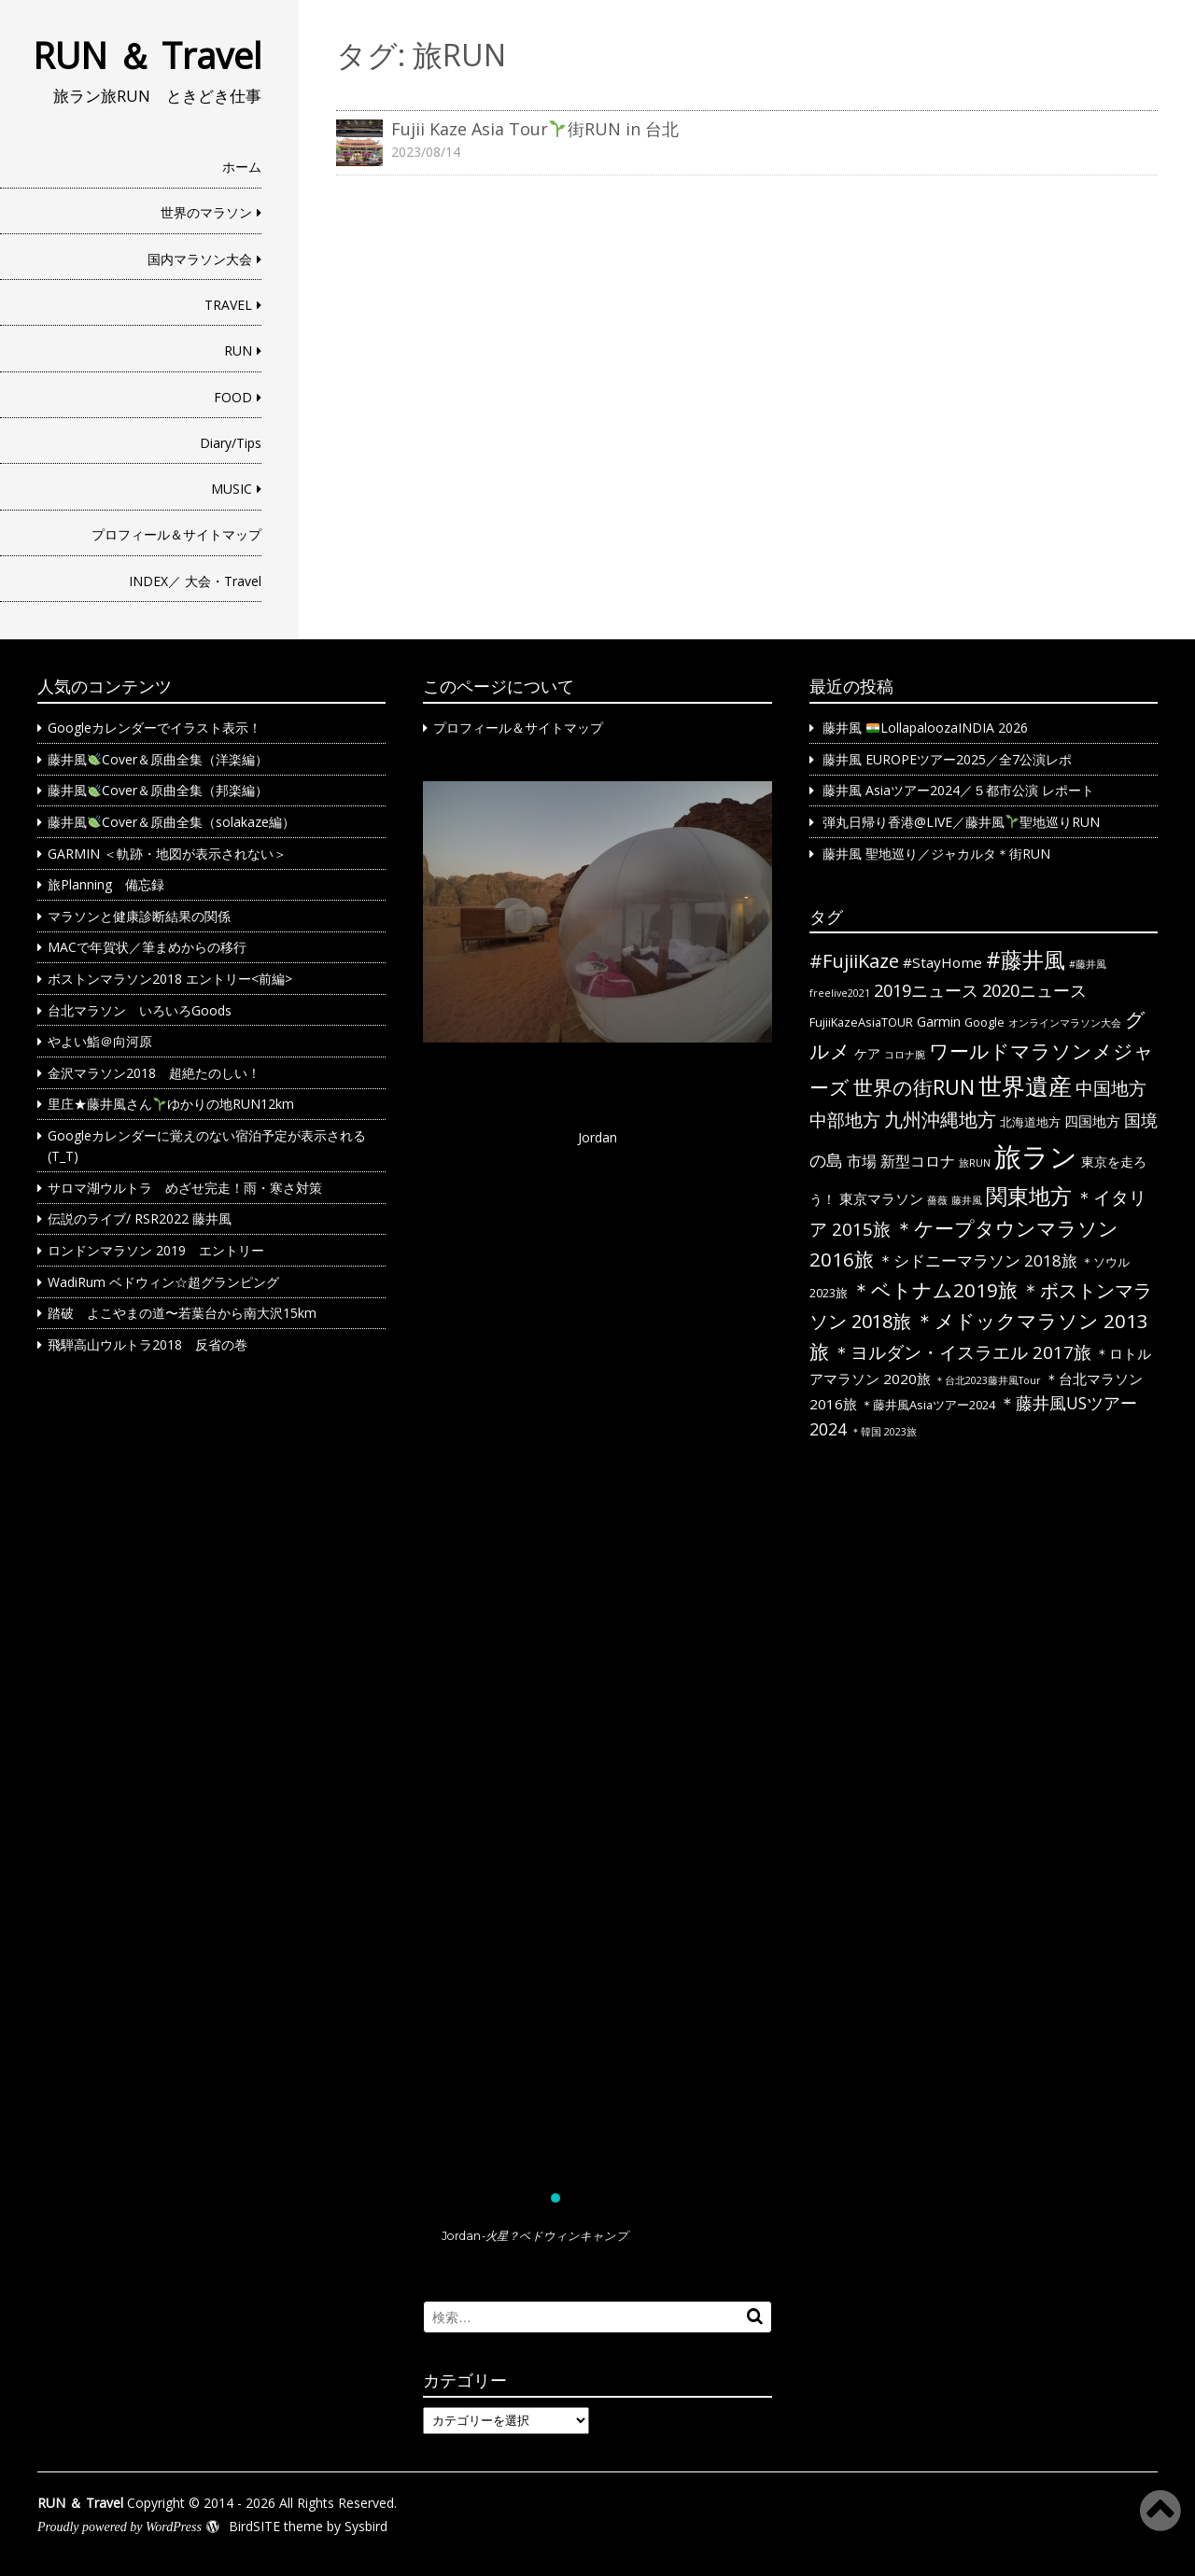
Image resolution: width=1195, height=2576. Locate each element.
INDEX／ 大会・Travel (195, 581)
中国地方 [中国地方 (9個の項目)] (1111, 1088)
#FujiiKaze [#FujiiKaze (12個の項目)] (854, 960)
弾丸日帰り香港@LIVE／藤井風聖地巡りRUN (961, 822)
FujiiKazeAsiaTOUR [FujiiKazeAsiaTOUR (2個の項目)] (861, 1022)
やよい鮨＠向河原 (100, 1041)
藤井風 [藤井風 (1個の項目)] (966, 1200)
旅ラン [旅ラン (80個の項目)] (1035, 1156)
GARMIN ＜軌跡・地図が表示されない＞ (167, 853)
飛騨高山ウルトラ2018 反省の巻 (147, 1344)
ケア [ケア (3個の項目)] (867, 1053)
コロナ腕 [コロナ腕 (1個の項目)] (904, 1054)
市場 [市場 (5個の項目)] (862, 1161)
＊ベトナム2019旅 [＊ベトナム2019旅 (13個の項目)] (934, 1290)
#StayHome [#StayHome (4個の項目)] (942, 962)
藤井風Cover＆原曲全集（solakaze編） (171, 822)
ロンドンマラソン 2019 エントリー (156, 1250)
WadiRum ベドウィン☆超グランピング (163, 1282)
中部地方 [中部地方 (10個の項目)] (844, 1119)
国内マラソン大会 (200, 259)
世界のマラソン (206, 212)
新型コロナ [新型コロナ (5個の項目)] (917, 1161)
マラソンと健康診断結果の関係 (139, 916)
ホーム (241, 166)
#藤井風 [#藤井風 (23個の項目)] (1025, 959)
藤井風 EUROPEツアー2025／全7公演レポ (947, 759)
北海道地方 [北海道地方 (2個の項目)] (1030, 1121)
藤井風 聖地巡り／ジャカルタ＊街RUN (936, 853)
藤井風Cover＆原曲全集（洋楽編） (158, 759)
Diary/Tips (230, 443)
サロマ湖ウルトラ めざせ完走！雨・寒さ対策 (185, 1188)
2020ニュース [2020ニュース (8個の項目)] (1034, 990)
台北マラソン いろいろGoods (140, 1010)
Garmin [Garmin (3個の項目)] (939, 1021)
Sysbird (365, 2526)
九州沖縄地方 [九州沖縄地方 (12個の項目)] (940, 1119)
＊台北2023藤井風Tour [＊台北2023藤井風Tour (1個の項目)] (988, 1380)
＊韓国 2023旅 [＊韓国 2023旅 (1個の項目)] (884, 1431)
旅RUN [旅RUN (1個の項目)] (975, 1162)
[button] (597, 1485)
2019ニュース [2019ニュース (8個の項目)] (926, 990)
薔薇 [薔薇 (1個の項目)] (937, 1200)
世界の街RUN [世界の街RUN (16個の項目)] (914, 1086)
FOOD (233, 397)
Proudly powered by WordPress (119, 2527)
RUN (238, 350)
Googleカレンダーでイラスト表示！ (154, 727)
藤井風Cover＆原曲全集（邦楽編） (158, 790)
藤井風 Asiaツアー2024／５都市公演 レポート (958, 790)
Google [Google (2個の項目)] (984, 1022)
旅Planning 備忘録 (106, 884)
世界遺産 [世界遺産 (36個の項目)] (1025, 1085)
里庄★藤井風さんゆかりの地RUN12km (171, 1104)
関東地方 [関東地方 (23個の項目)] (1029, 1196)
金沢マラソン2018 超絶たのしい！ (154, 1073)
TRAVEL (228, 305)
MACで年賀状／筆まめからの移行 (147, 947)
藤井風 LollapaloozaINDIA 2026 (925, 727)
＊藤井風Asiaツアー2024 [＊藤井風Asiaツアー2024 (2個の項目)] (928, 1404)
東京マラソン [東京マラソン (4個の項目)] (881, 1198)
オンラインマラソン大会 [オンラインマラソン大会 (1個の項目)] (1064, 1022)
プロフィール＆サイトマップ (176, 534)
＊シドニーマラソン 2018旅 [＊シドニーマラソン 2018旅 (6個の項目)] (977, 1260)
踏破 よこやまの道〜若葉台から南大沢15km (182, 1313)
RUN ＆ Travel (147, 55)
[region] (597, 1522)
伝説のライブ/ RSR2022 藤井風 (140, 1218)
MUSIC (231, 488)
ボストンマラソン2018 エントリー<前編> (170, 978)
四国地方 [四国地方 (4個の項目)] (1092, 1121)
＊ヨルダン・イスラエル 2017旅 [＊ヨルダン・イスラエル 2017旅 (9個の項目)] (962, 1352)
